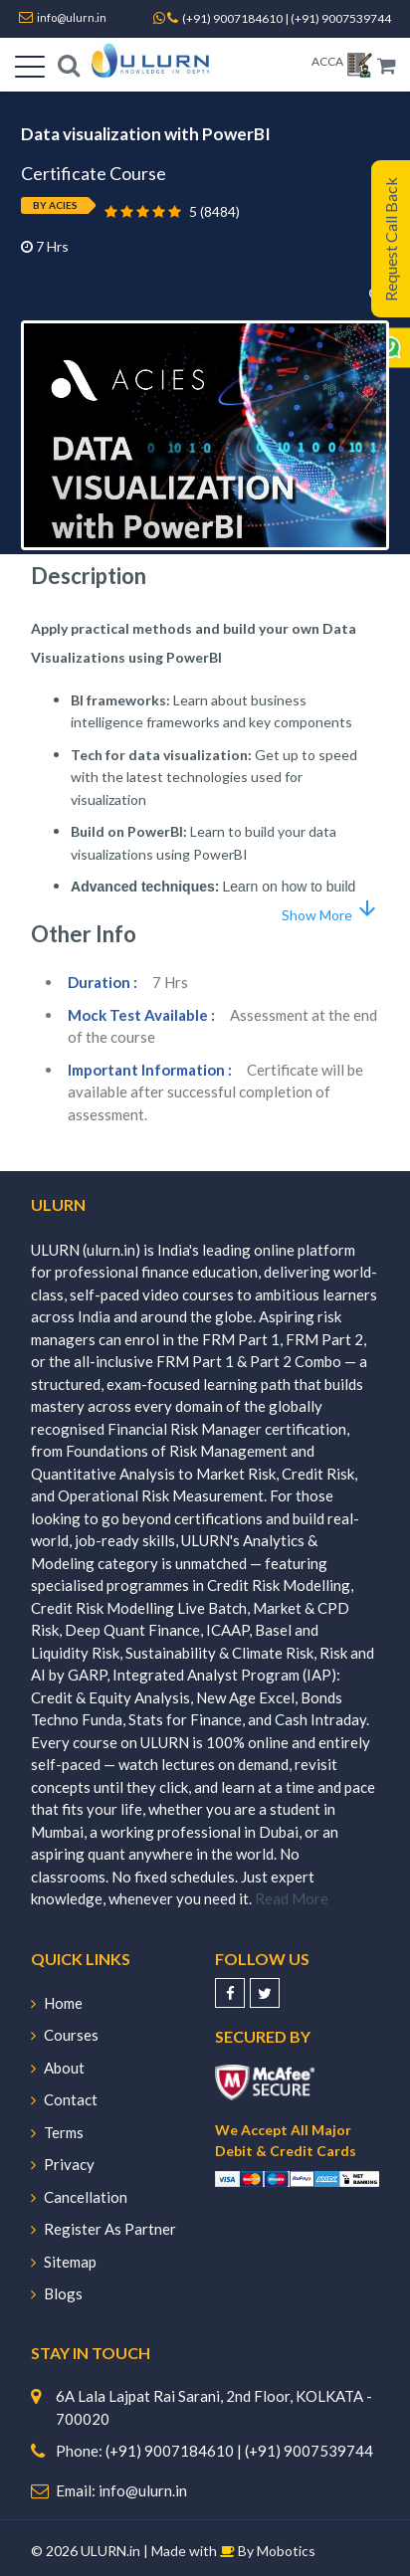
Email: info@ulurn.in (121, 2490)
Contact (64, 2099)
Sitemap (64, 2262)
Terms (57, 2132)
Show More (330, 909)
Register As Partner (103, 2229)
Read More (291, 1898)
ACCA (327, 61)
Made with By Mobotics (233, 2550)
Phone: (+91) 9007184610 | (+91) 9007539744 (214, 2451)
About (58, 2068)
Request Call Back (390, 239)
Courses (65, 2035)
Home (57, 2003)
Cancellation (79, 2197)
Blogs (57, 2293)
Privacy (63, 2164)
